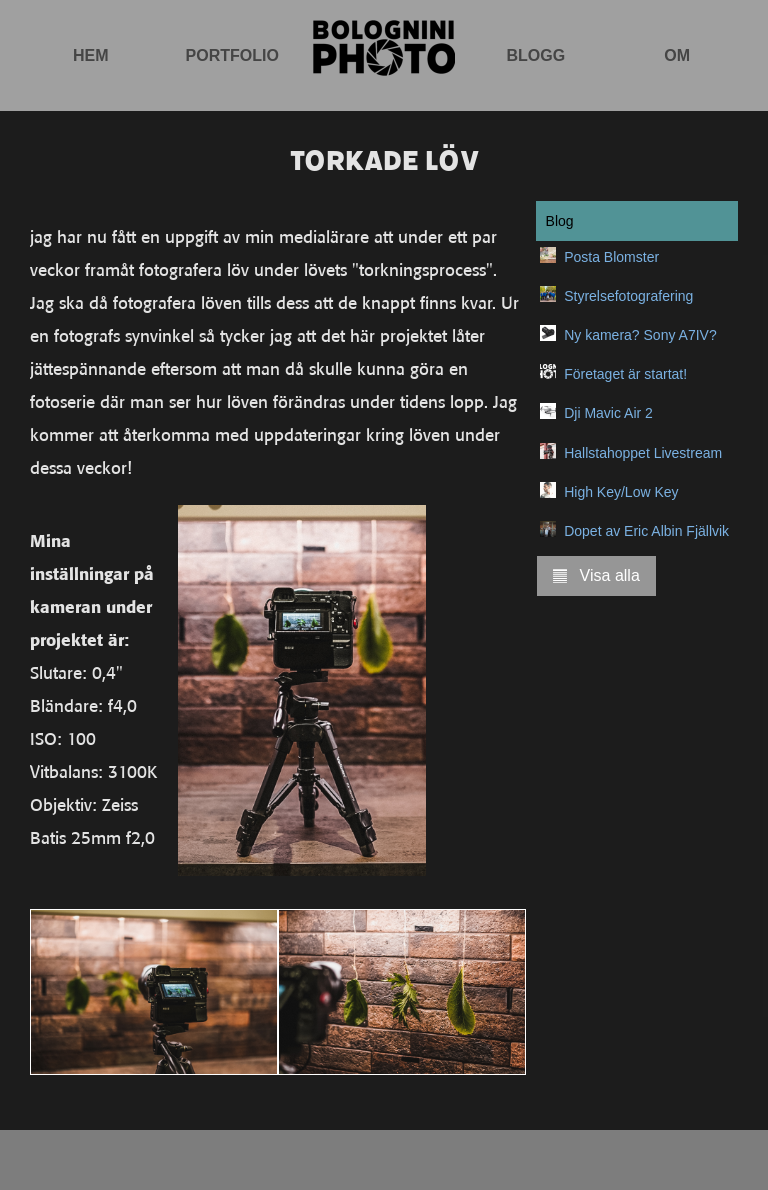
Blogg (535, 55)
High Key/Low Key (621, 492)
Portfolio (232, 55)
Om (677, 55)
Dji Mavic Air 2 (608, 413)
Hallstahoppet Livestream (643, 453)
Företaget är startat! (625, 374)
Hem (91, 55)
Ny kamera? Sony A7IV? (640, 335)
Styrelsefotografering (628, 296)
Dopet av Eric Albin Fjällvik (646, 531)
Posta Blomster (611, 257)
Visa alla (596, 575)
